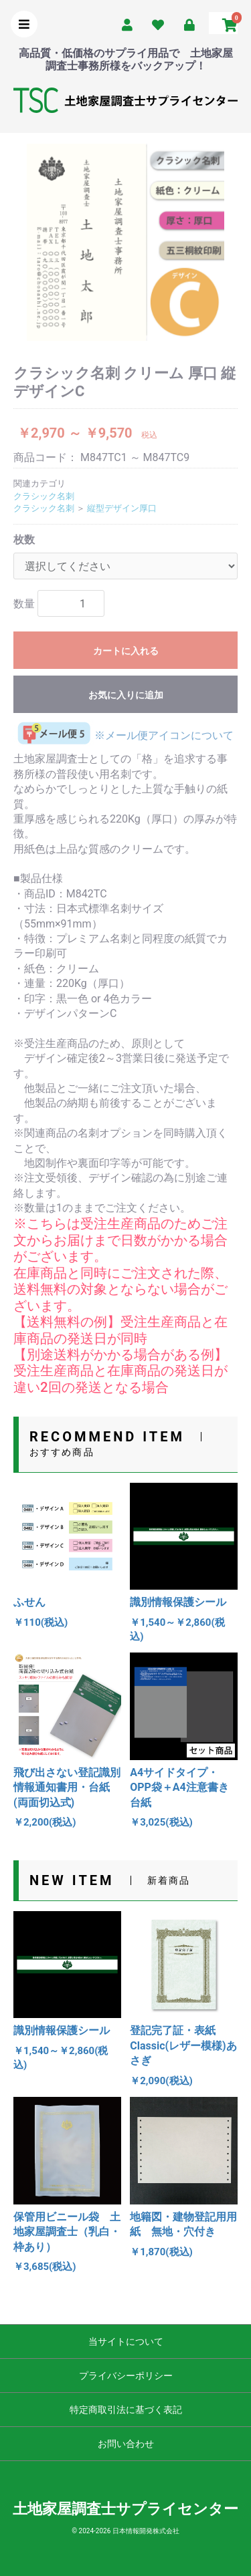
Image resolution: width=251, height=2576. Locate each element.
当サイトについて (125, 2341)
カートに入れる (126, 651)
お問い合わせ (126, 2443)
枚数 (24, 539)
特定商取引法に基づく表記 (126, 2409)
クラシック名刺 (43, 496)
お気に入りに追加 (125, 695)
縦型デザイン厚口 (122, 508)
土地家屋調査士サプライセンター (125, 2508)
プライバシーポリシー (126, 2375)
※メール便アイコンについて (123, 735)
